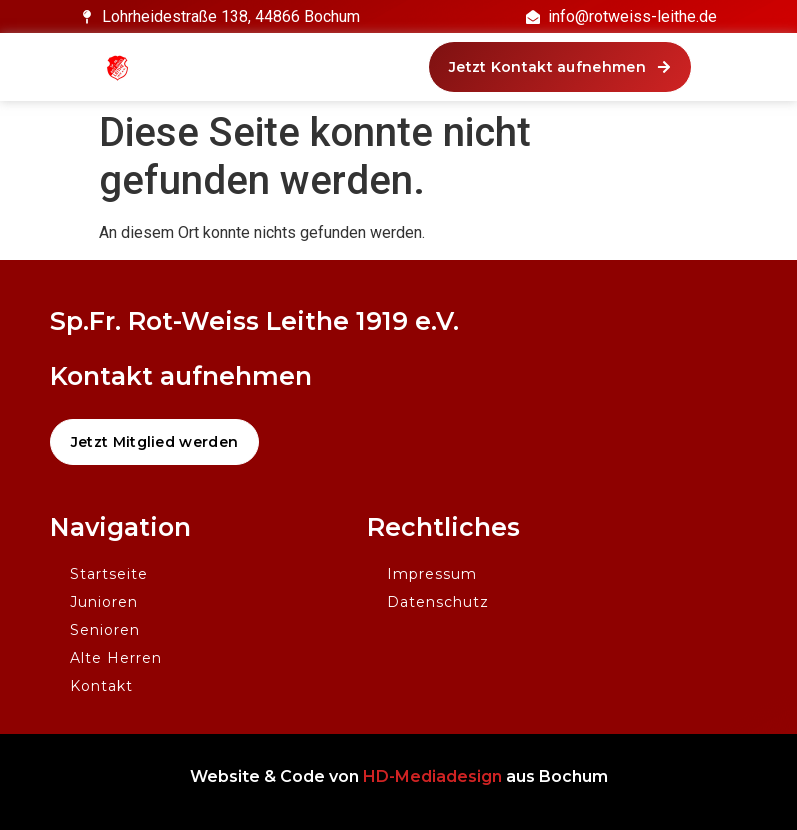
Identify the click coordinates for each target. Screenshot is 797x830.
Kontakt (101, 686)
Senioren (105, 630)
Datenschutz (438, 602)
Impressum (432, 574)
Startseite (109, 574)
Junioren (104, 602)
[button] (560, 67)
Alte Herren (116, 658)
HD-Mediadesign (432, 776)
